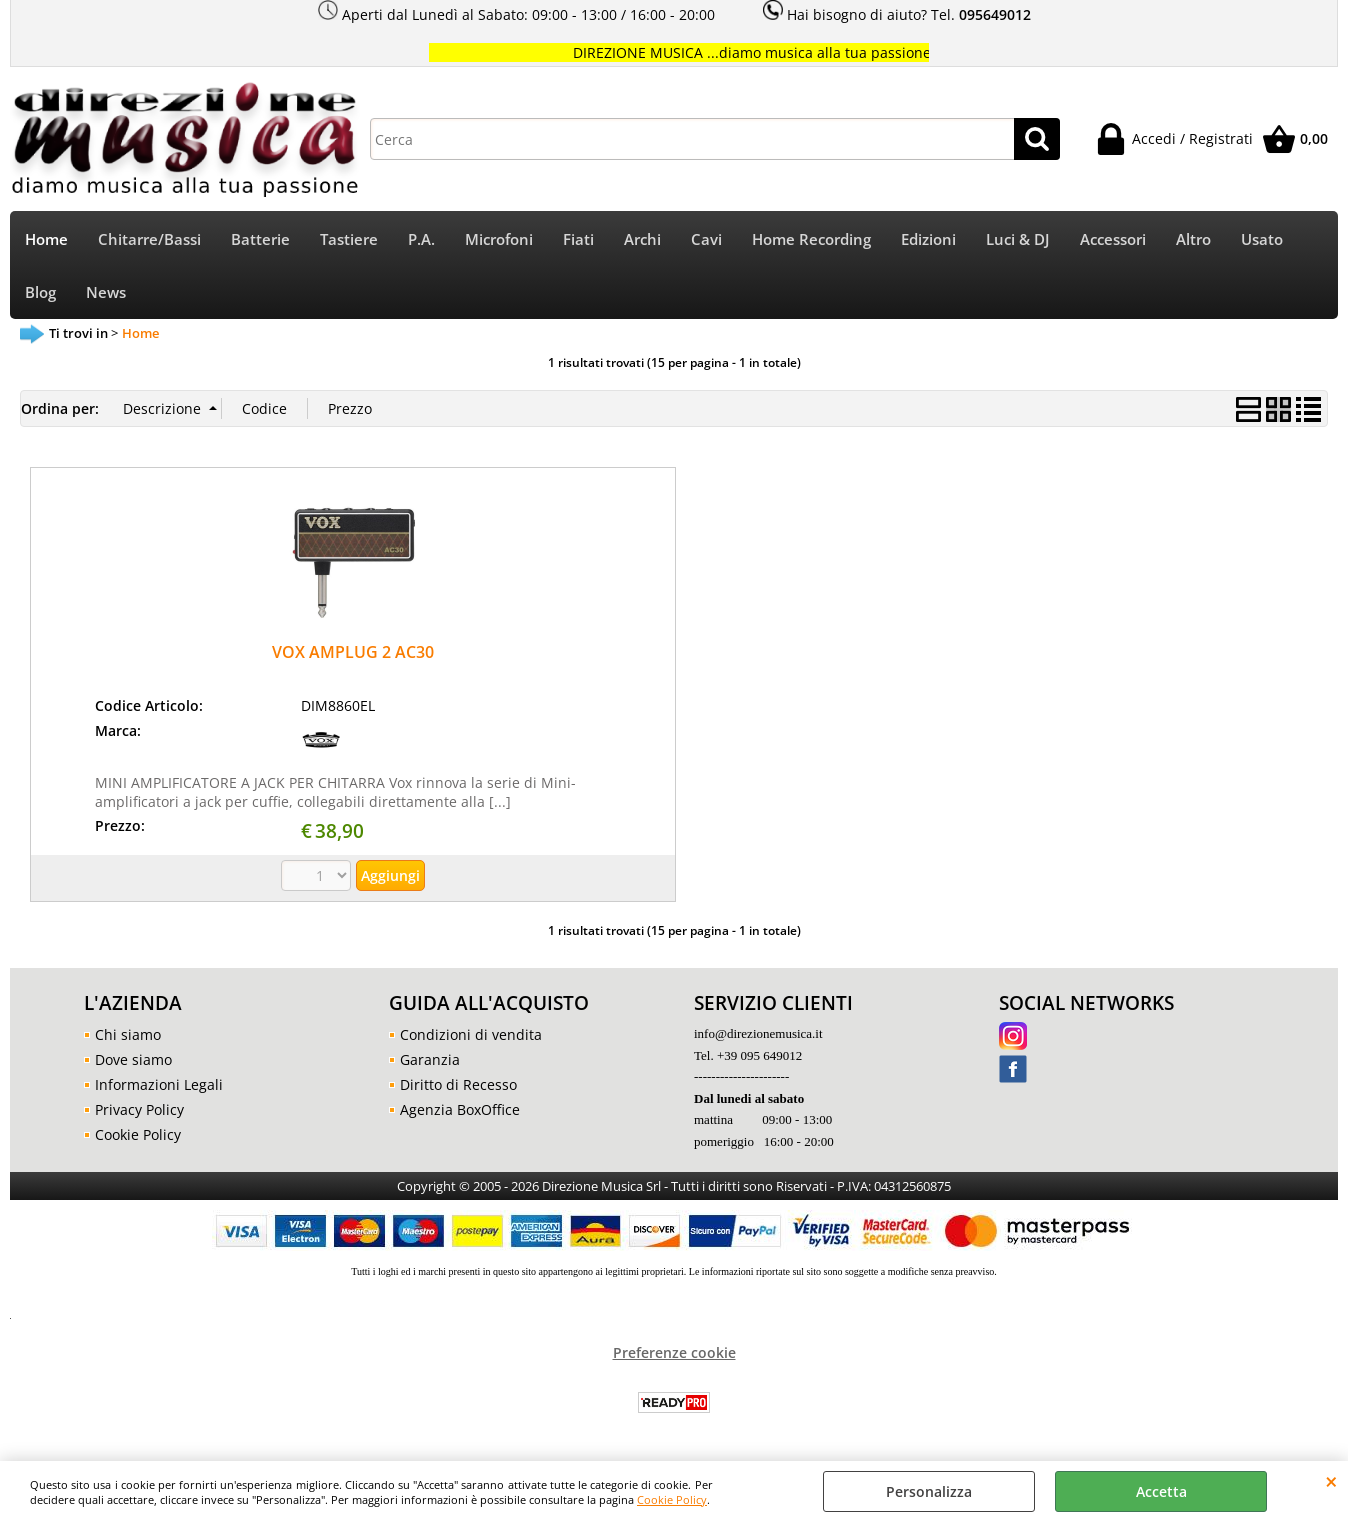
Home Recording (811, 239)
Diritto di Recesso (458, 1084)
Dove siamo (133, 1059)
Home (46, 239)
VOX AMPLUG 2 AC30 (353, 652)
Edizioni (928, 239)
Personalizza (929, 1491)
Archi (642, 239)
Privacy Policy (139, 1109)
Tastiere (349, 239)
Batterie (260, 239)
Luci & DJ (1018, 239)
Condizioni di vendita (471, 1034)
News (106, 292)
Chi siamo (128, 1034)
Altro (1193, 239)
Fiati (578, 239)
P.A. (421, 239)
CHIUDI (1331, 1481)
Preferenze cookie (674, 1352)
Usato (1262, 239)
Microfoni (499, 239)
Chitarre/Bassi (149, 239)
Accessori (1113, 239)
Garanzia (430, 1059)
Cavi (706, 239)
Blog (40, 292)
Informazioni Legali (159, 1084)
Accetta (1161, 1491)
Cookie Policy (672, 1499)
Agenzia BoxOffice (460, 1109)
